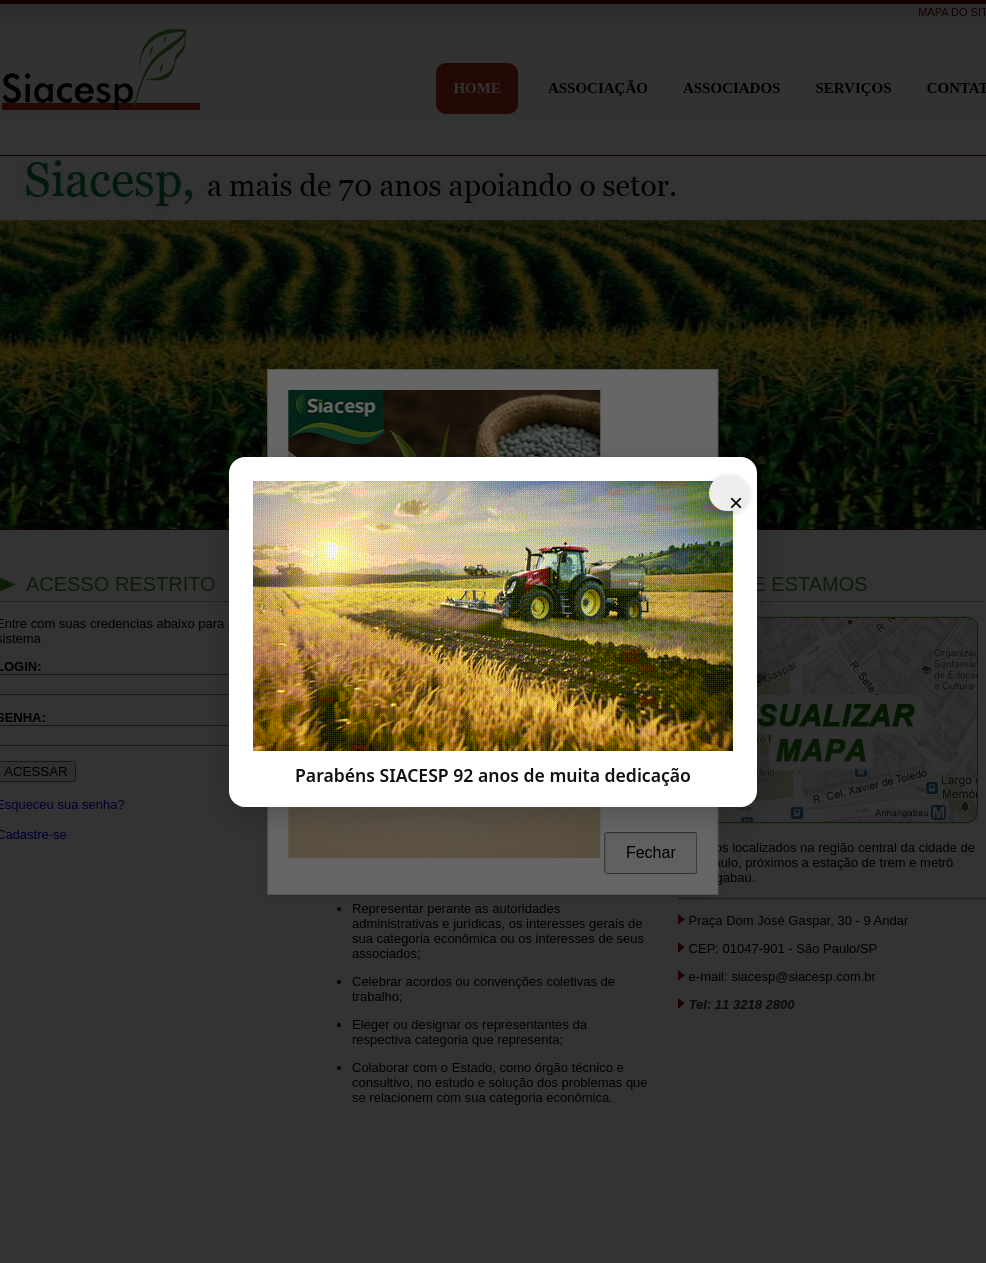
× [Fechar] (736, 500)
